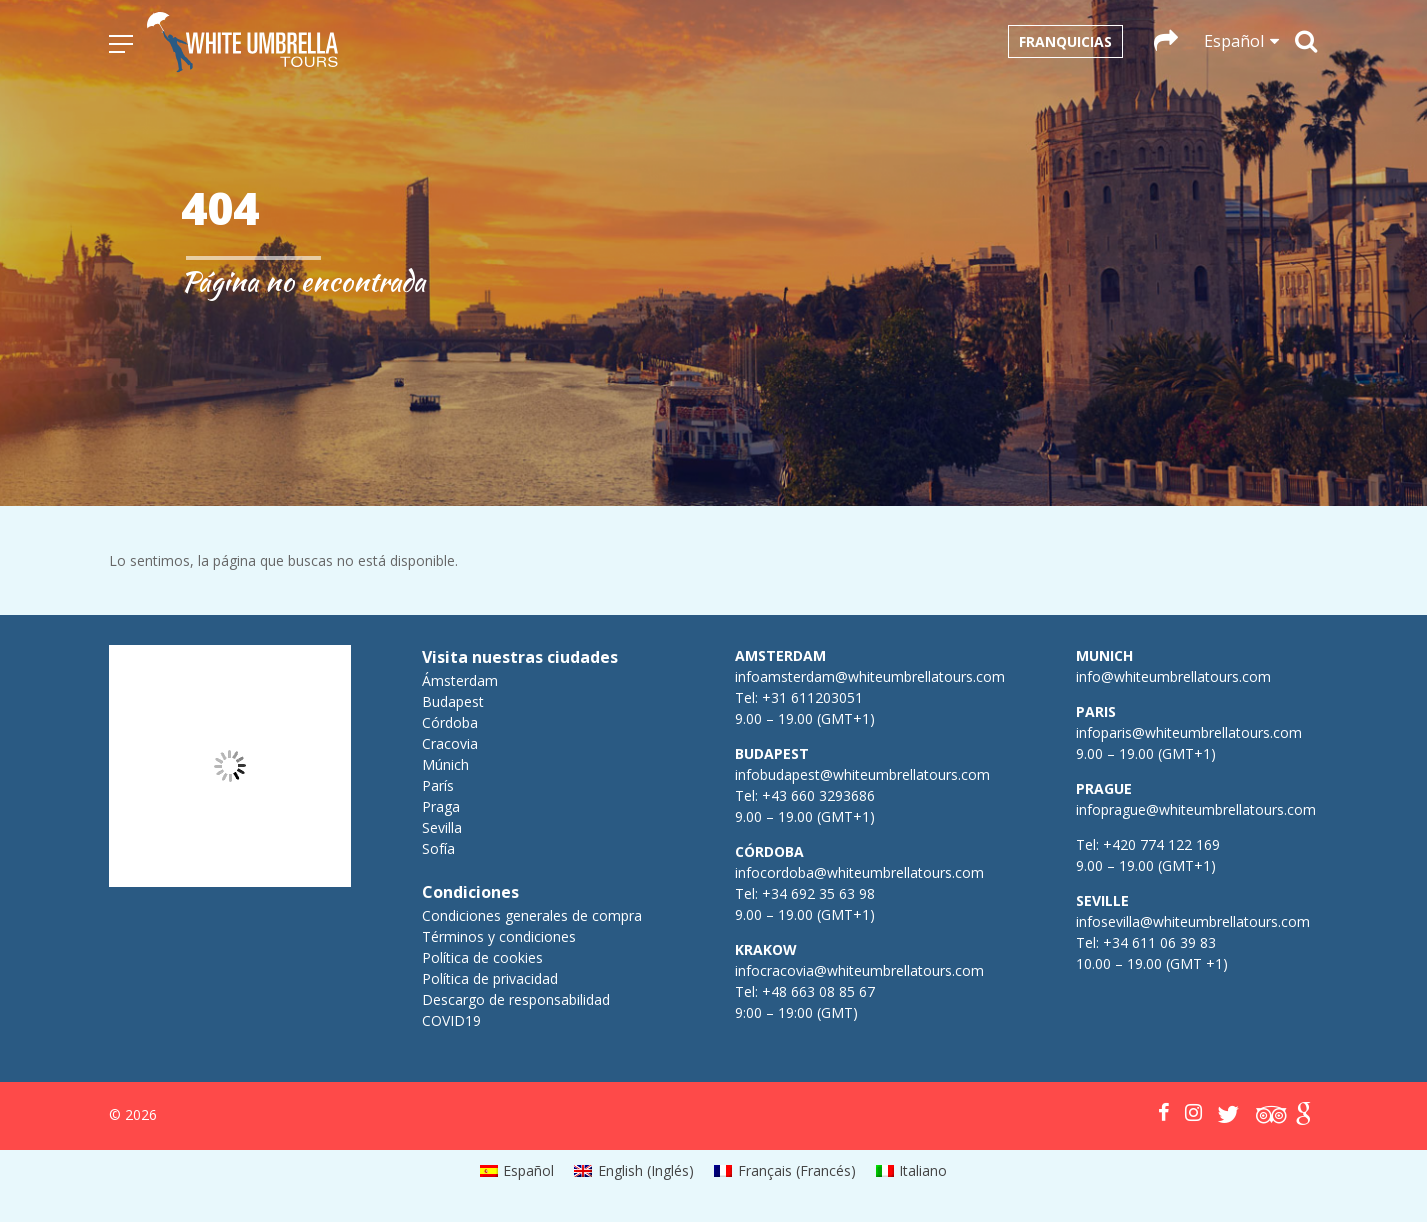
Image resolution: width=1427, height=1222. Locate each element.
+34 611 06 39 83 (1159, 942)
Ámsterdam (460, 680)
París (438, 785)
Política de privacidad (490, 978)
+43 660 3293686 (818, 795)
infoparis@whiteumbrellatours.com (1189, 732)
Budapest (453, 701)
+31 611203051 (812, 697)
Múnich (445, 764)
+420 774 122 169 (1159, 844)
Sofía (438, 848)
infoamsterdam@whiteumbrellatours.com (870, 676)
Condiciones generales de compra (532, 915)
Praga (441, 806)
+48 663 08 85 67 (818, 991)
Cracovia (450, 743)
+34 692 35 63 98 (818, 893)
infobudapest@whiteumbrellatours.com (862, 774)
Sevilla (442, 827)
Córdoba (450, 722)
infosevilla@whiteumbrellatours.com (1193, 921)
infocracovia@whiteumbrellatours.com (859, 970)
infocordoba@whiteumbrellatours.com (859, 872)
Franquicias (1065, 41)
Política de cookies (482, 957)
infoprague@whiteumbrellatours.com (1196, 809)
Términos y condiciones (499, 936)
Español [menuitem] (528, 1170)
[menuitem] (517, 1171)
